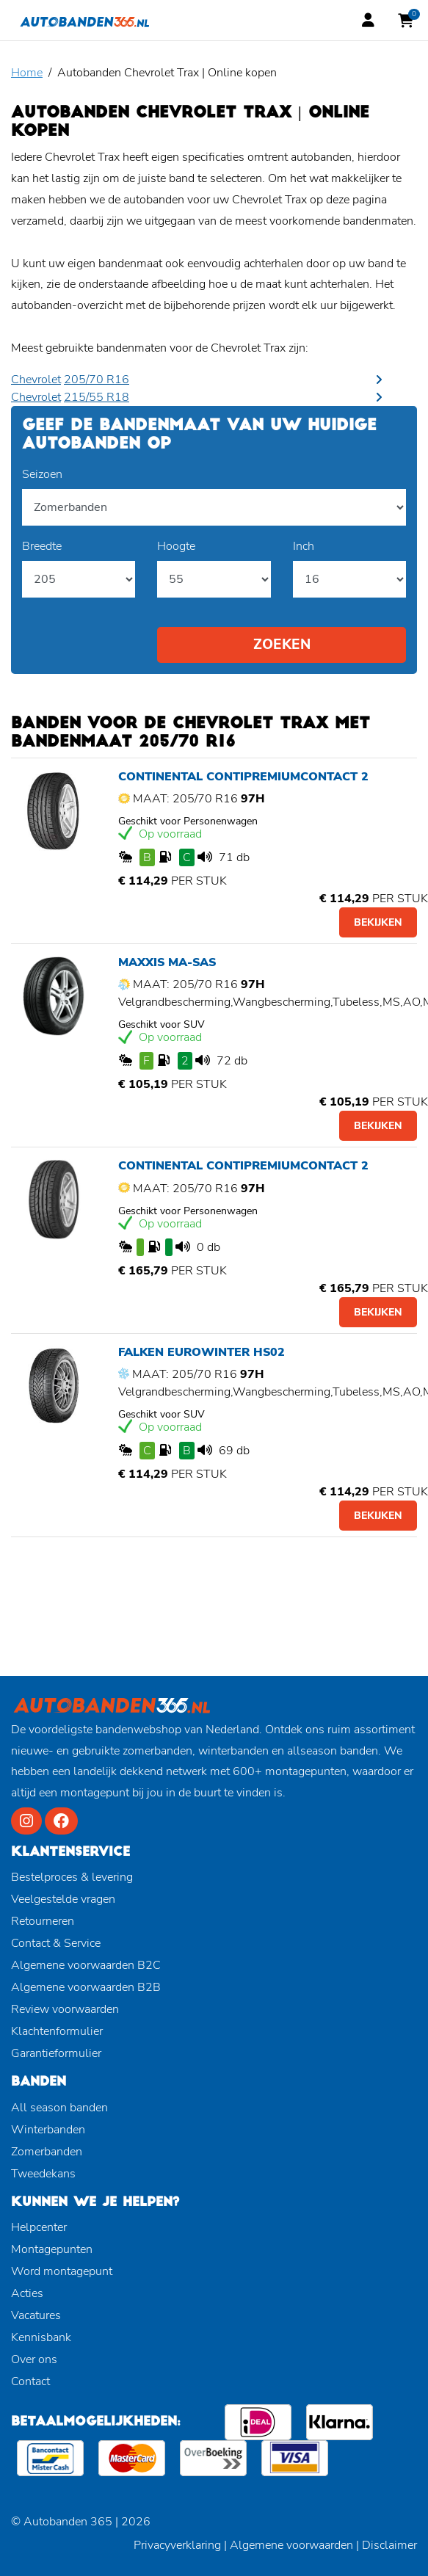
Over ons (34, 2359)
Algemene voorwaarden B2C (86, 1965)
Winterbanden (48, 2130)
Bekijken (378, 922)
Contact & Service (56, 1943)
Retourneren (42, 1921)
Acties (27, 2293)
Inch (303, 546)
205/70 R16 (96, 379)
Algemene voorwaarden (291, 2545)
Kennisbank (41, 2337)
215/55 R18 (96, 397)
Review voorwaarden (65, 2009)
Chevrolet (36, 379)
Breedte (42, 546)
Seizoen (42, 474)
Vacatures (36, 2315)
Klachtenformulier (57, 2031)
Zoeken (282, 644)
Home (27, 73)
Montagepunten (52, 2249)
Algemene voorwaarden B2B (86, 1987)
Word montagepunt (61, 2271)
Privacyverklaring (177, 2545)
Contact (30, 2381)
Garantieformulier (56, 2053)
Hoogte (176, 546)
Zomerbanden (46, 2152)
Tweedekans (43, 2174)
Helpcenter (39, 2227)
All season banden (59, 2108)
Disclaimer (389, 2545)
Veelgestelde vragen (63, 1899)
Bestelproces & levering (72, 1877)
